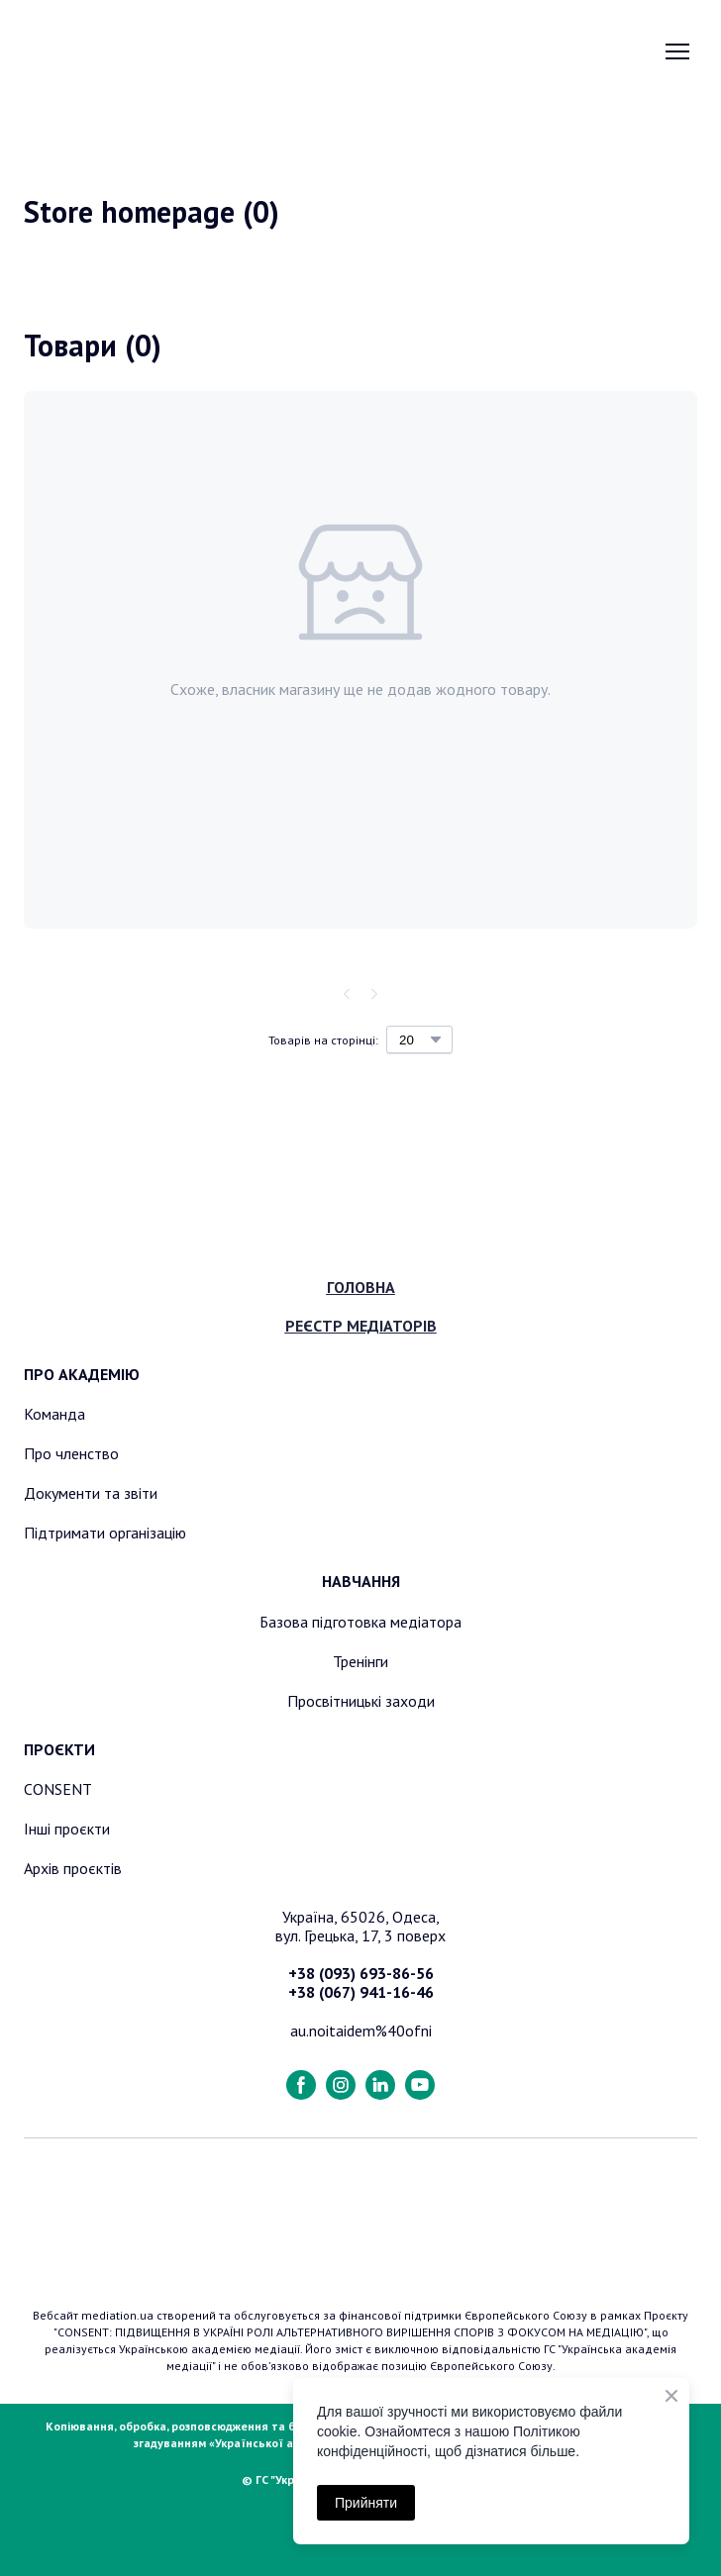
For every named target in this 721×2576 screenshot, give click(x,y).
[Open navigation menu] (677, 51)
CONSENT (58, 1789)
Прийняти (366, 2503)
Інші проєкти (67, 1828)
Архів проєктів (73, 1868)
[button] (301, 2085)
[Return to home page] (125, 51)
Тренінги (360, 1661)
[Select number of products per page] (419, 1039)
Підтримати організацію (105, 1532)
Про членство (71, 1453)
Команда (54, 1414)
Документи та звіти (90, 1493)
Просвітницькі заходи (361, 1701)
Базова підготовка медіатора (360, 1622)
